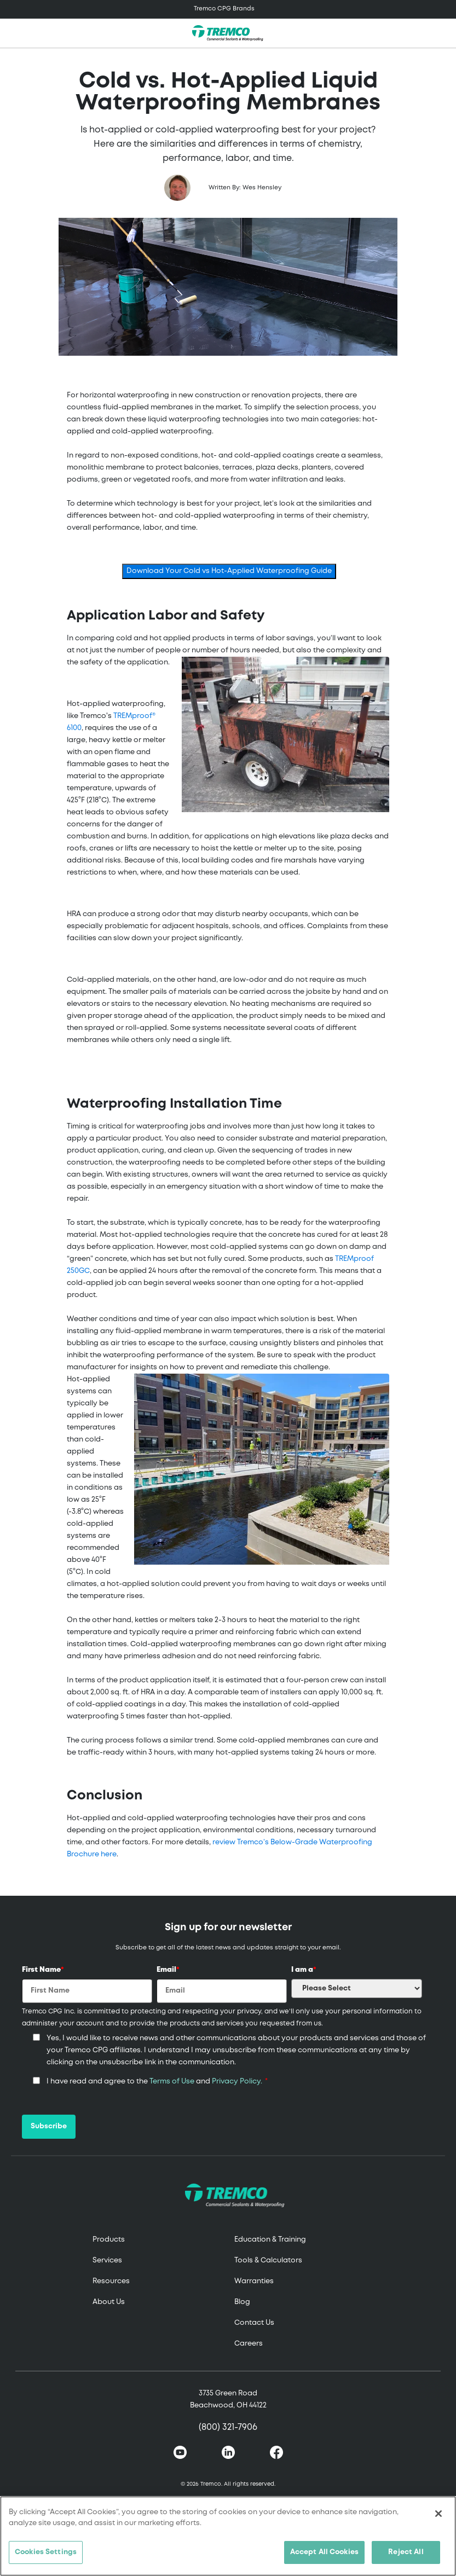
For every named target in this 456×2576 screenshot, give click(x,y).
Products (109, 2240)
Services (107, 2260)
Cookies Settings (46, 2552)
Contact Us (254, 2323)
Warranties (254, 2281)
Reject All (405, 2552)
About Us (109, 2302)
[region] (228, 2536)
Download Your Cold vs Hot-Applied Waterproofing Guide (229, 571)
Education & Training (270, 2240)
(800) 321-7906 (228, 2427)
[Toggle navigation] (228, 9)
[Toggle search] (442, 33)
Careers (248, 2344)
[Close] (438, 2514)
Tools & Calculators (268, 2260)
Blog (242, 2302)
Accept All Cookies (324, 2552)
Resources (111, 2281)
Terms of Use (171, 2082)
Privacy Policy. (237, 2082)
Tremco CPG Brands (224, 8)
